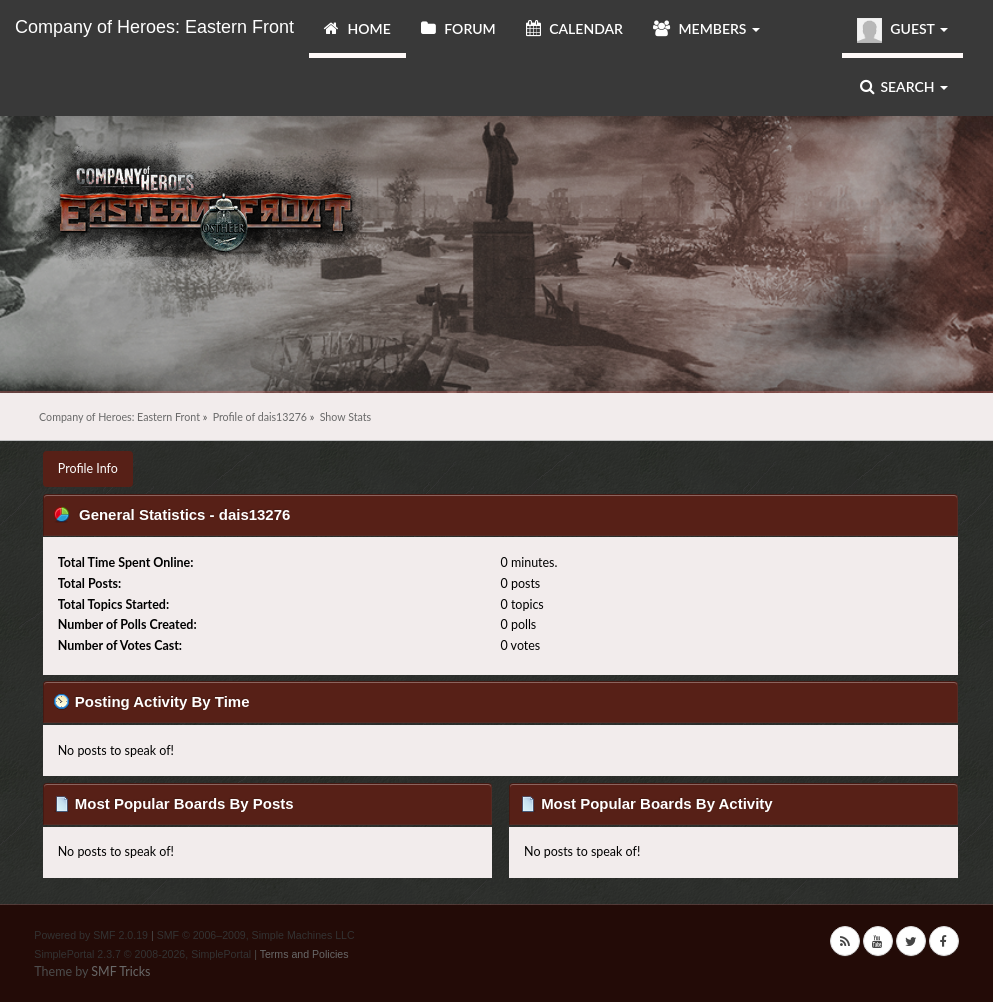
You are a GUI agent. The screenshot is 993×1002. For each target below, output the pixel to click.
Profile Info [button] (88, 468)
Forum (458, 28)
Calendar (574, 28)
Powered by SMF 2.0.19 (91, 935)
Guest (902, 30)
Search (904, 86)
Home (357, 28)
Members (706, 28)
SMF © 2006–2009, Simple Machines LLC (256, 935)
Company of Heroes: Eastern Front (154, 27)
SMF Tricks (120, 971)
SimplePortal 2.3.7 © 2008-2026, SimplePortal (142, 954)
